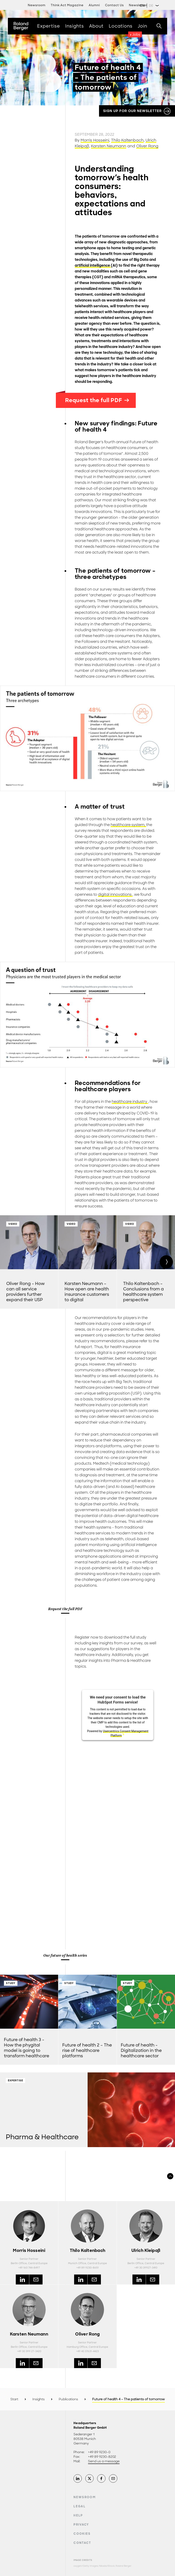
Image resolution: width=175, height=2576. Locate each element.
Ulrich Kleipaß (145, 2250)
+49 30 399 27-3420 (29, 2351)
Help (78, 2515)
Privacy (81, 2524)
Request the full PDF (97, 400)
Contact (82, 2543)
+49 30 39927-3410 (145, 2267)
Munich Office (77, 2263)
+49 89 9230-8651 (87, 2267)
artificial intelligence (93, 265)
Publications (68, 2399)
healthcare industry (130, 1101)
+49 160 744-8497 (29, 2267)
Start (14, 2399)
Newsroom (84, 2497)
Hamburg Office (77, 2347)
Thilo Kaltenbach (127, 140)
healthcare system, (128, 824)
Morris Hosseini (95, 140)
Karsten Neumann (108, 146)
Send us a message (104, 2461)
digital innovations (115, 894)
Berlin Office (19, 2263)
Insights (38, 2399)
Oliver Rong (147, 146)
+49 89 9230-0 (99, 2452)
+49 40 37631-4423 (87, 2351)
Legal (79, 2506)
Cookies (82, 2534)
